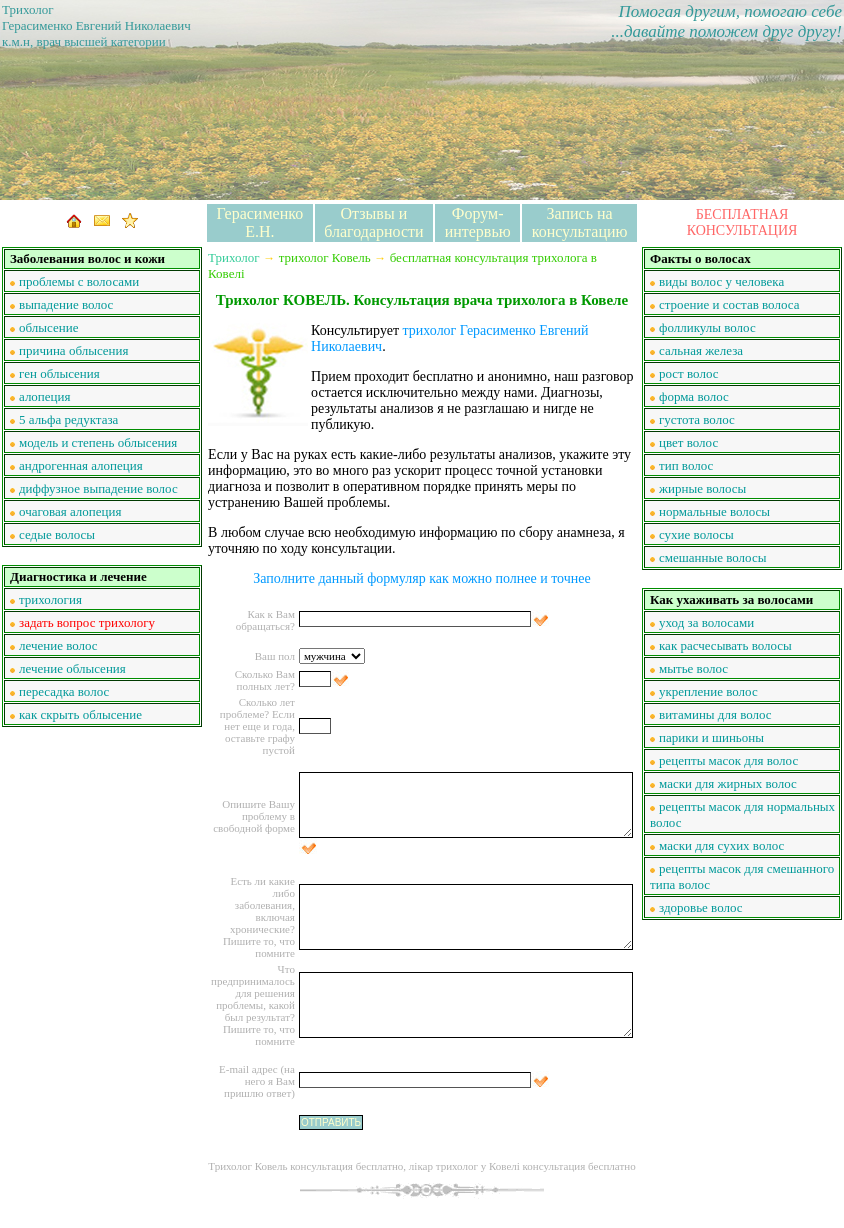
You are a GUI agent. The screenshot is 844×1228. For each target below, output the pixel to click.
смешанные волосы (712, 557)
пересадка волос (64, 691)
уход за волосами (706, 622)
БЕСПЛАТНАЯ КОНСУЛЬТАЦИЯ (742, 222)
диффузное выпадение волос (98, 488)
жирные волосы (702, 488)
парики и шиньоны (711, 737)
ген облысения (59, 373)
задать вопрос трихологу (87, 622)
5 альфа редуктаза (68, 419)
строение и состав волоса (729, 304)
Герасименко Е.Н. (260, 222)
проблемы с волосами (79, 281)
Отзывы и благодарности (373, 222)
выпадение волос (66, 304)
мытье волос (693, 668)
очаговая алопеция (70, 511)
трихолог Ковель (325, 257)
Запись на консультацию (580, 222)
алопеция (45, 396)
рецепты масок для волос (728, 760)
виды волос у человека (721, 281)
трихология (50, 599)
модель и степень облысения (98, 442)
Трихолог (234, 257)
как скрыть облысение (80, 714)
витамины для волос (715, 714)
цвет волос (688, 442)
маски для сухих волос (721, 845)
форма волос (694, 396)
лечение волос (58, 645)
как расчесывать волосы (725, 645)
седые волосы (57, 534)
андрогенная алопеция (81, 465)
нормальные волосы (714, 511)
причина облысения (74, 350)
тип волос (686, 465)
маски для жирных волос (728, 783)
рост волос (688, 373)
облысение (48, 327)
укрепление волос (708, 691)
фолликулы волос (707, 327)
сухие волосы (696, 534)
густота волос (697, 419)
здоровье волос (701, 907)
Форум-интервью (478, 222)
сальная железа (701, 350)
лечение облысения (72, 668)
